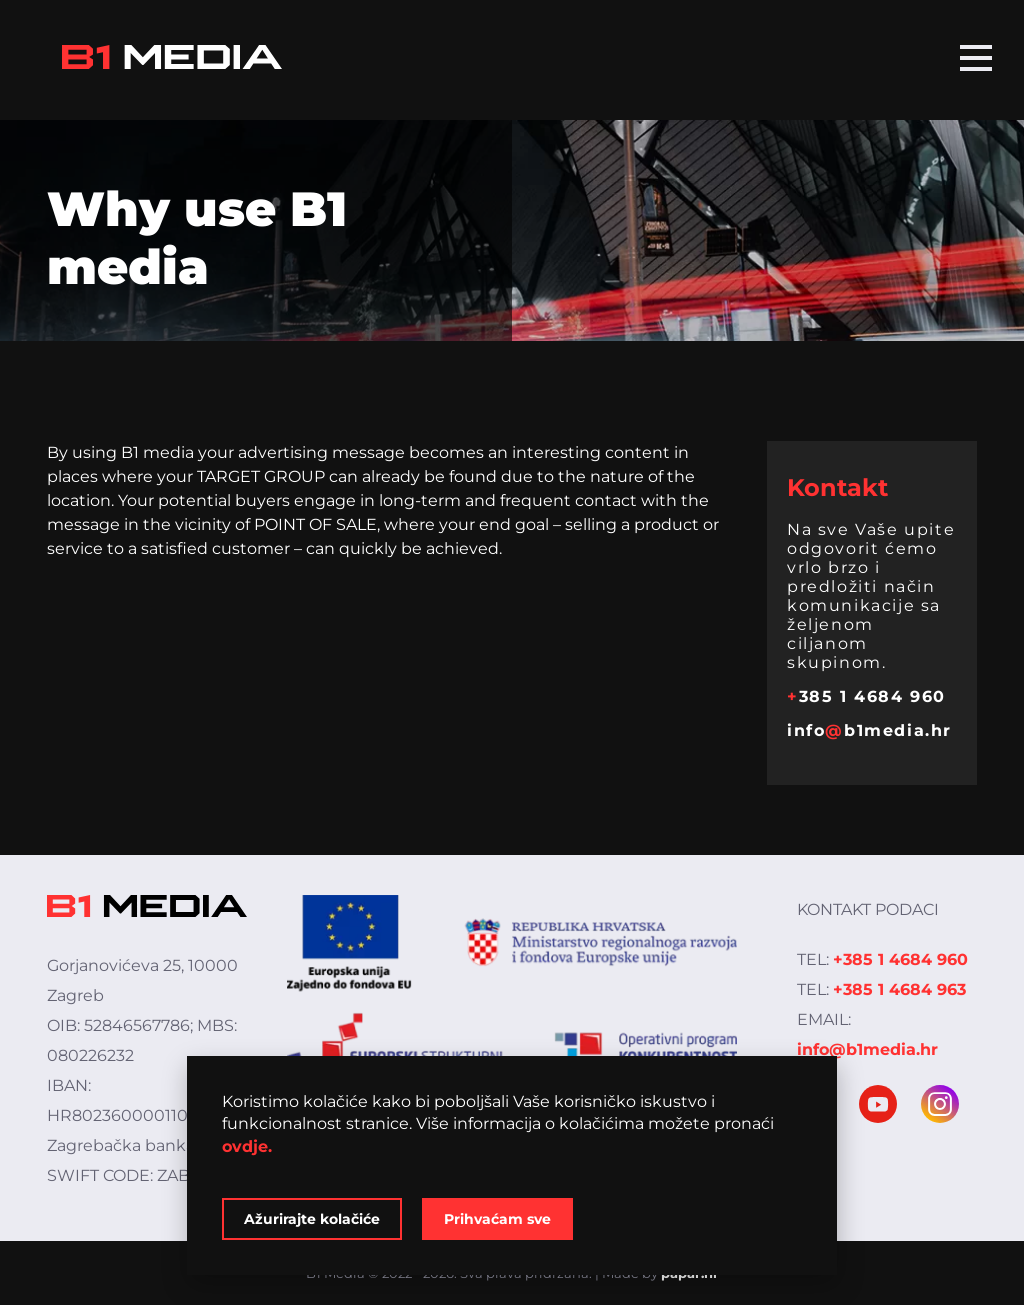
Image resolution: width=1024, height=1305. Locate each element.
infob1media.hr (869, 730)
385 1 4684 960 (866, 696)
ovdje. (247, 1146)
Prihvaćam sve (497, 1219)
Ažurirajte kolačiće (312, 1219)
